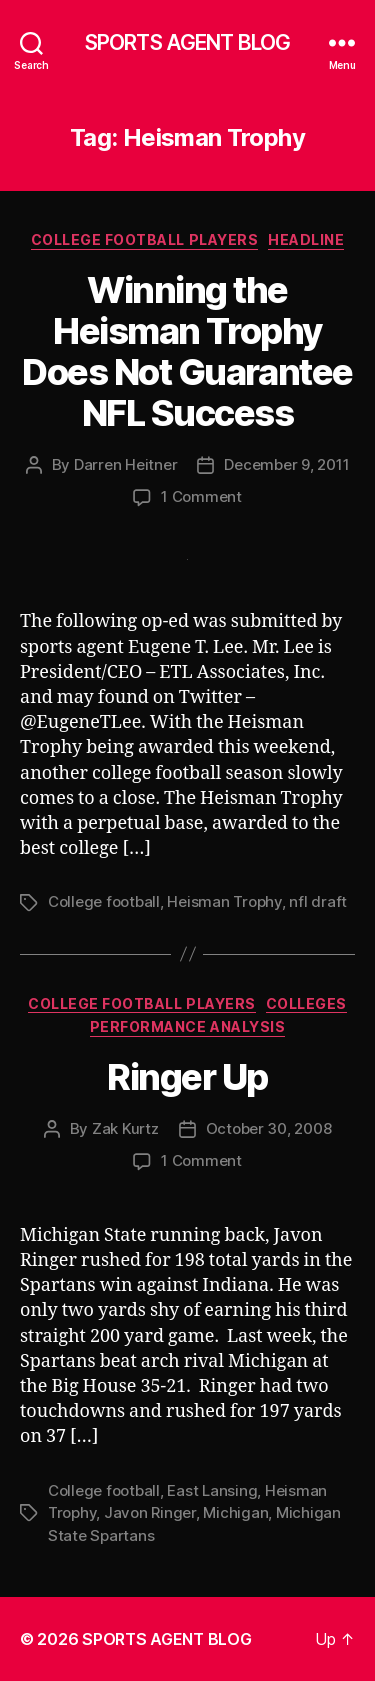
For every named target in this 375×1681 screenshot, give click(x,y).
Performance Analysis (187, 1026)
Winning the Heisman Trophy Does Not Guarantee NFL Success (187, 351)
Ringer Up (187, 1077)
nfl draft (318, 901)
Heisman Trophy (224, 901)
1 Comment (201, 496)
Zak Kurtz (125, 1128)
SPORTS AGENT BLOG (187, 42)
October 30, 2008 (269, 1128)
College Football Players (144, 239)
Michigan (235, 1512)
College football (104, 901)
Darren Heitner (125, 464)
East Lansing (212, 1490)
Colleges (306, 1003)
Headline (306, 239)
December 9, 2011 (286, 464)
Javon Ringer (150, 1512)
